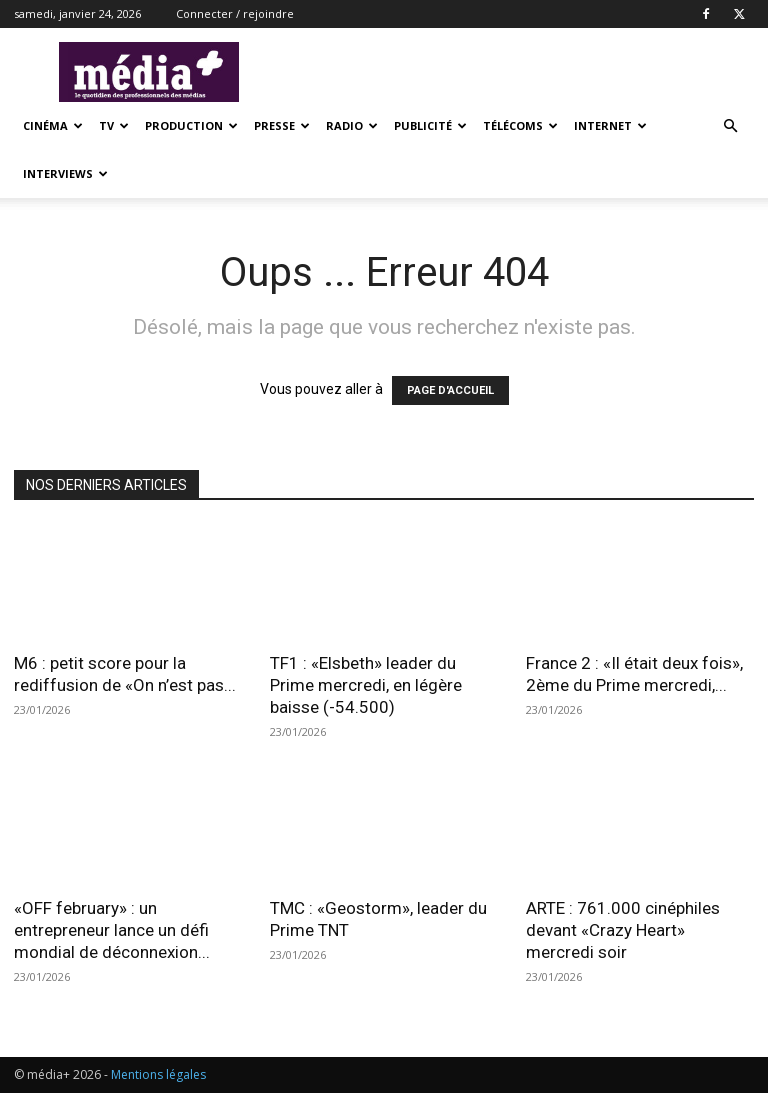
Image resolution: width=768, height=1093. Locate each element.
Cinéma (53, 125)
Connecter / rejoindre (235, 13)
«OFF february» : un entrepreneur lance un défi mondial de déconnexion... (112, 930)
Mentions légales (158, 1074)
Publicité (430, 125)
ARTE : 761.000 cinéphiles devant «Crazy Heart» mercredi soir (623, 930)
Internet (610, 125)
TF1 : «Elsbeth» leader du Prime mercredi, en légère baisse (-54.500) (366, 685)
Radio (352, 125)
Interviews (65, 173)
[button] (730, 126)
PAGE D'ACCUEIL (450, 390)
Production (191, 125)
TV (114, 125)
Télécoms (520, 125)
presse (282, 125)
